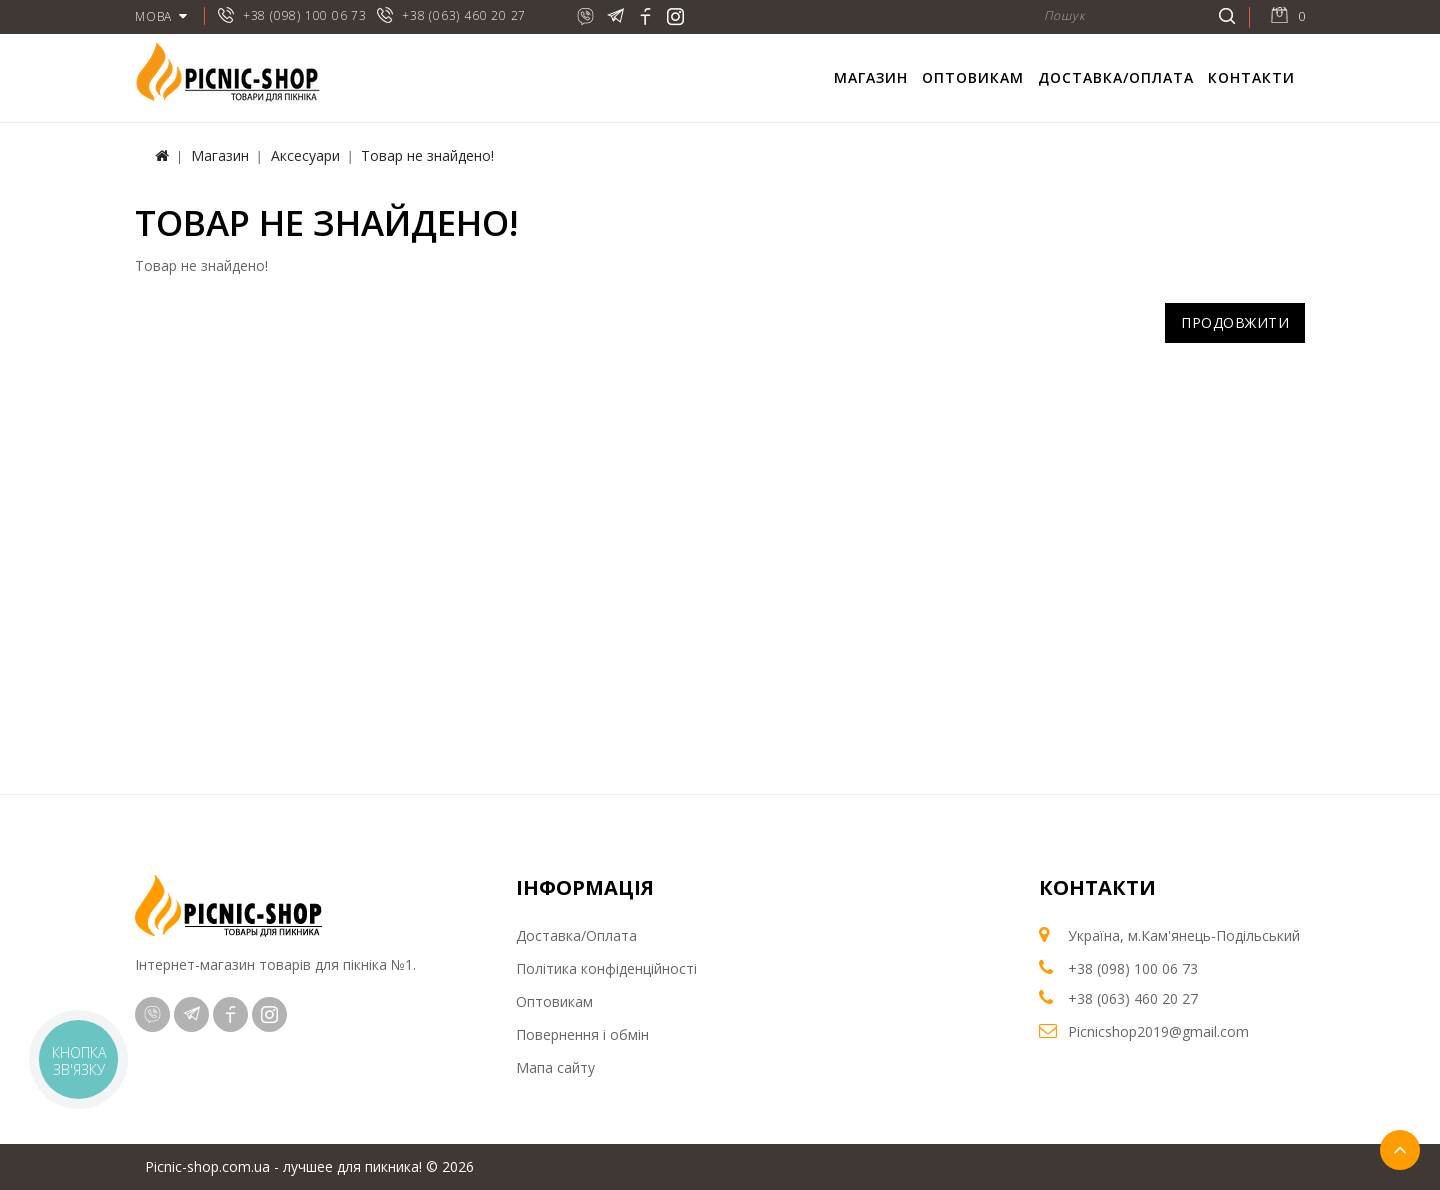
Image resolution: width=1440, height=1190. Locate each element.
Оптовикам (973, 77)
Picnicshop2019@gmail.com (1158, 1031)
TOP (1400, 1150)
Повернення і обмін (582, 1034)
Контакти (1251, 77)
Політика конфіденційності (606, 968)
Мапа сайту (555, 1067)
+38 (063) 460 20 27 (464, 15)
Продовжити (1235, 322)
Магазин (871, 77)
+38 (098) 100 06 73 (305, 15)
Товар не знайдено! (427, 155)
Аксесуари (305, 155)
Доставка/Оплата (1116, 77)
